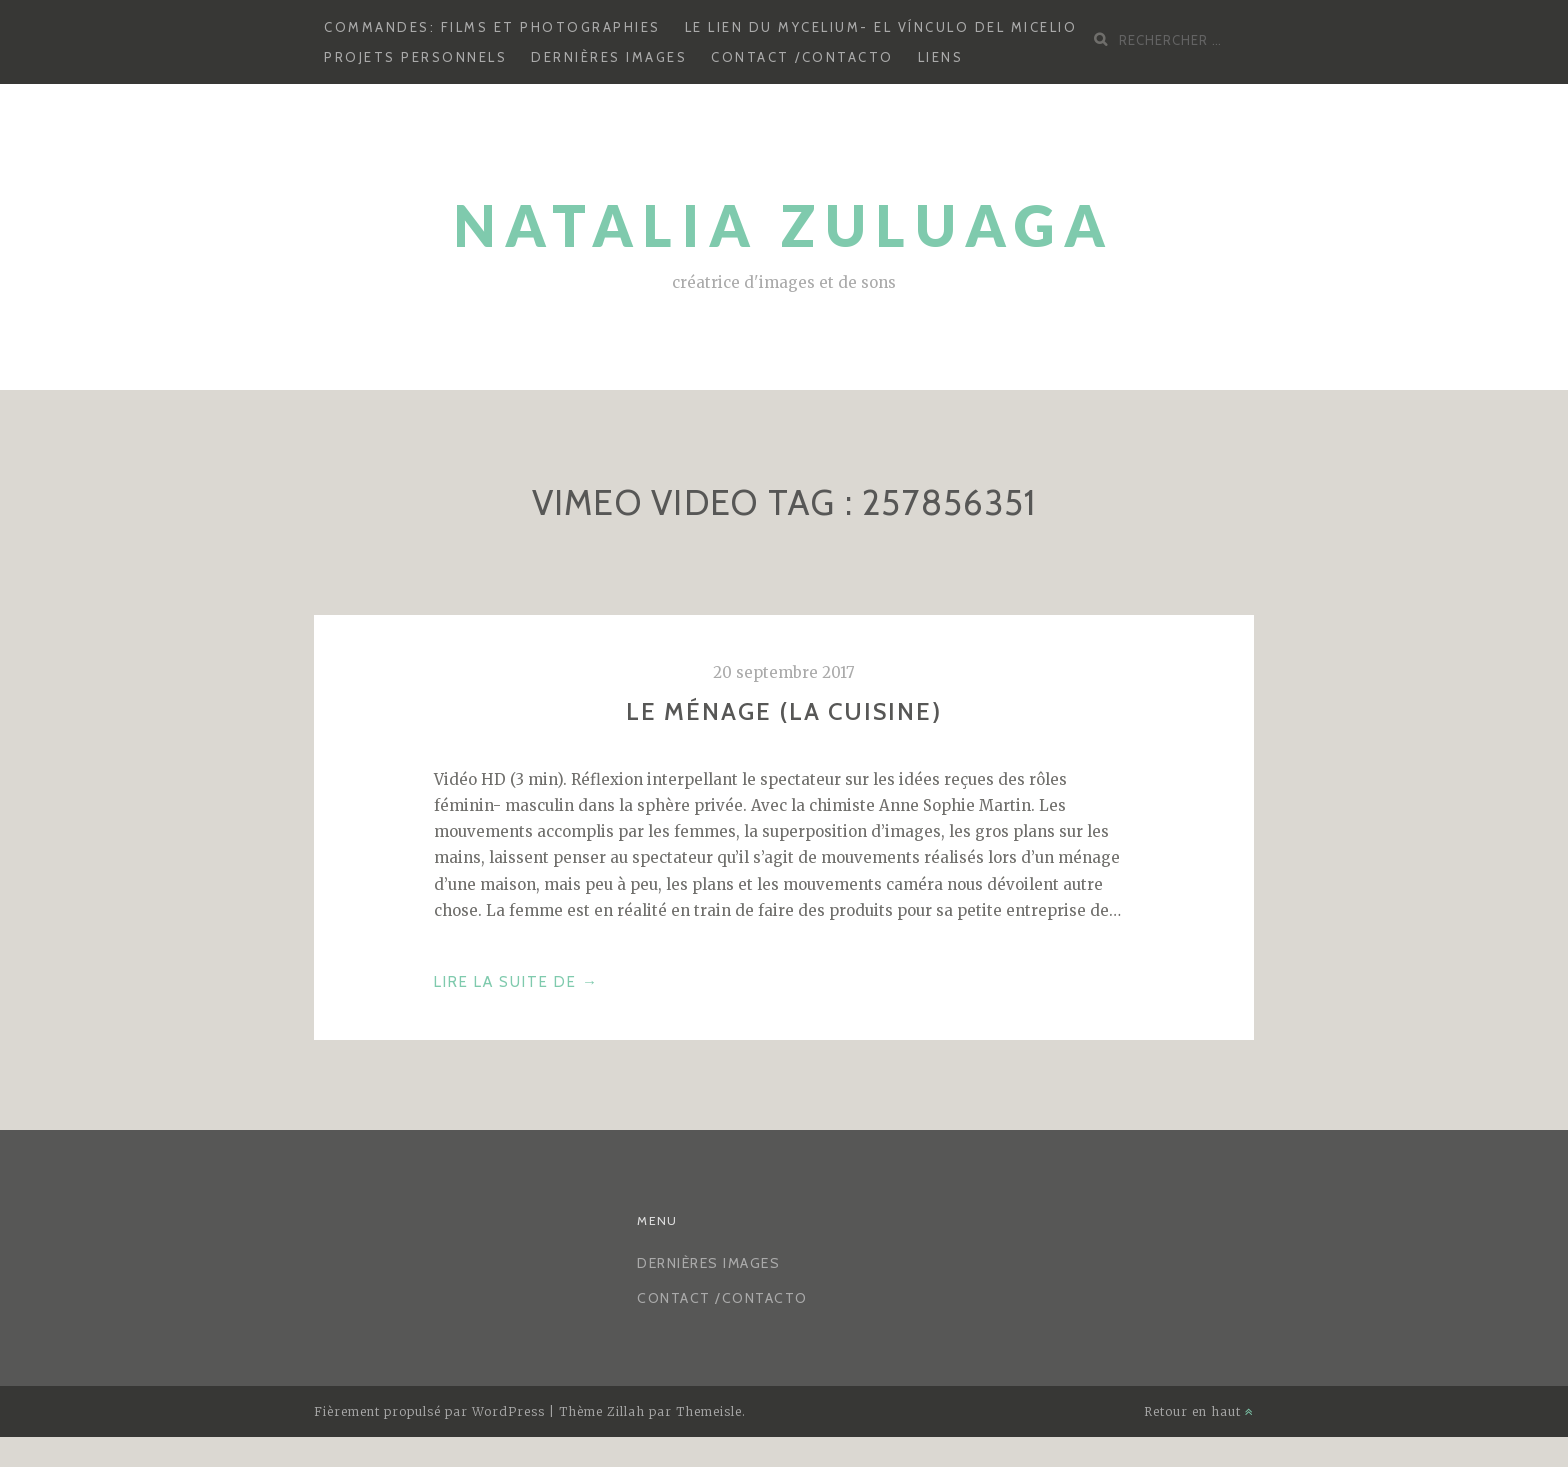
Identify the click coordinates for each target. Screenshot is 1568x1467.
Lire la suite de (516, 982)
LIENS (941, 57)
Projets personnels (415, 57)
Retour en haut (1199, 1411)
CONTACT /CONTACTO (802, 57)
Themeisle (709, 1411)
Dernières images (609, 57)
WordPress (508, 1411)
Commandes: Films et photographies (492, 27)
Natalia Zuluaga (784, 225)
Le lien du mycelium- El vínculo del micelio (881, 27)
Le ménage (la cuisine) (784, 711)
